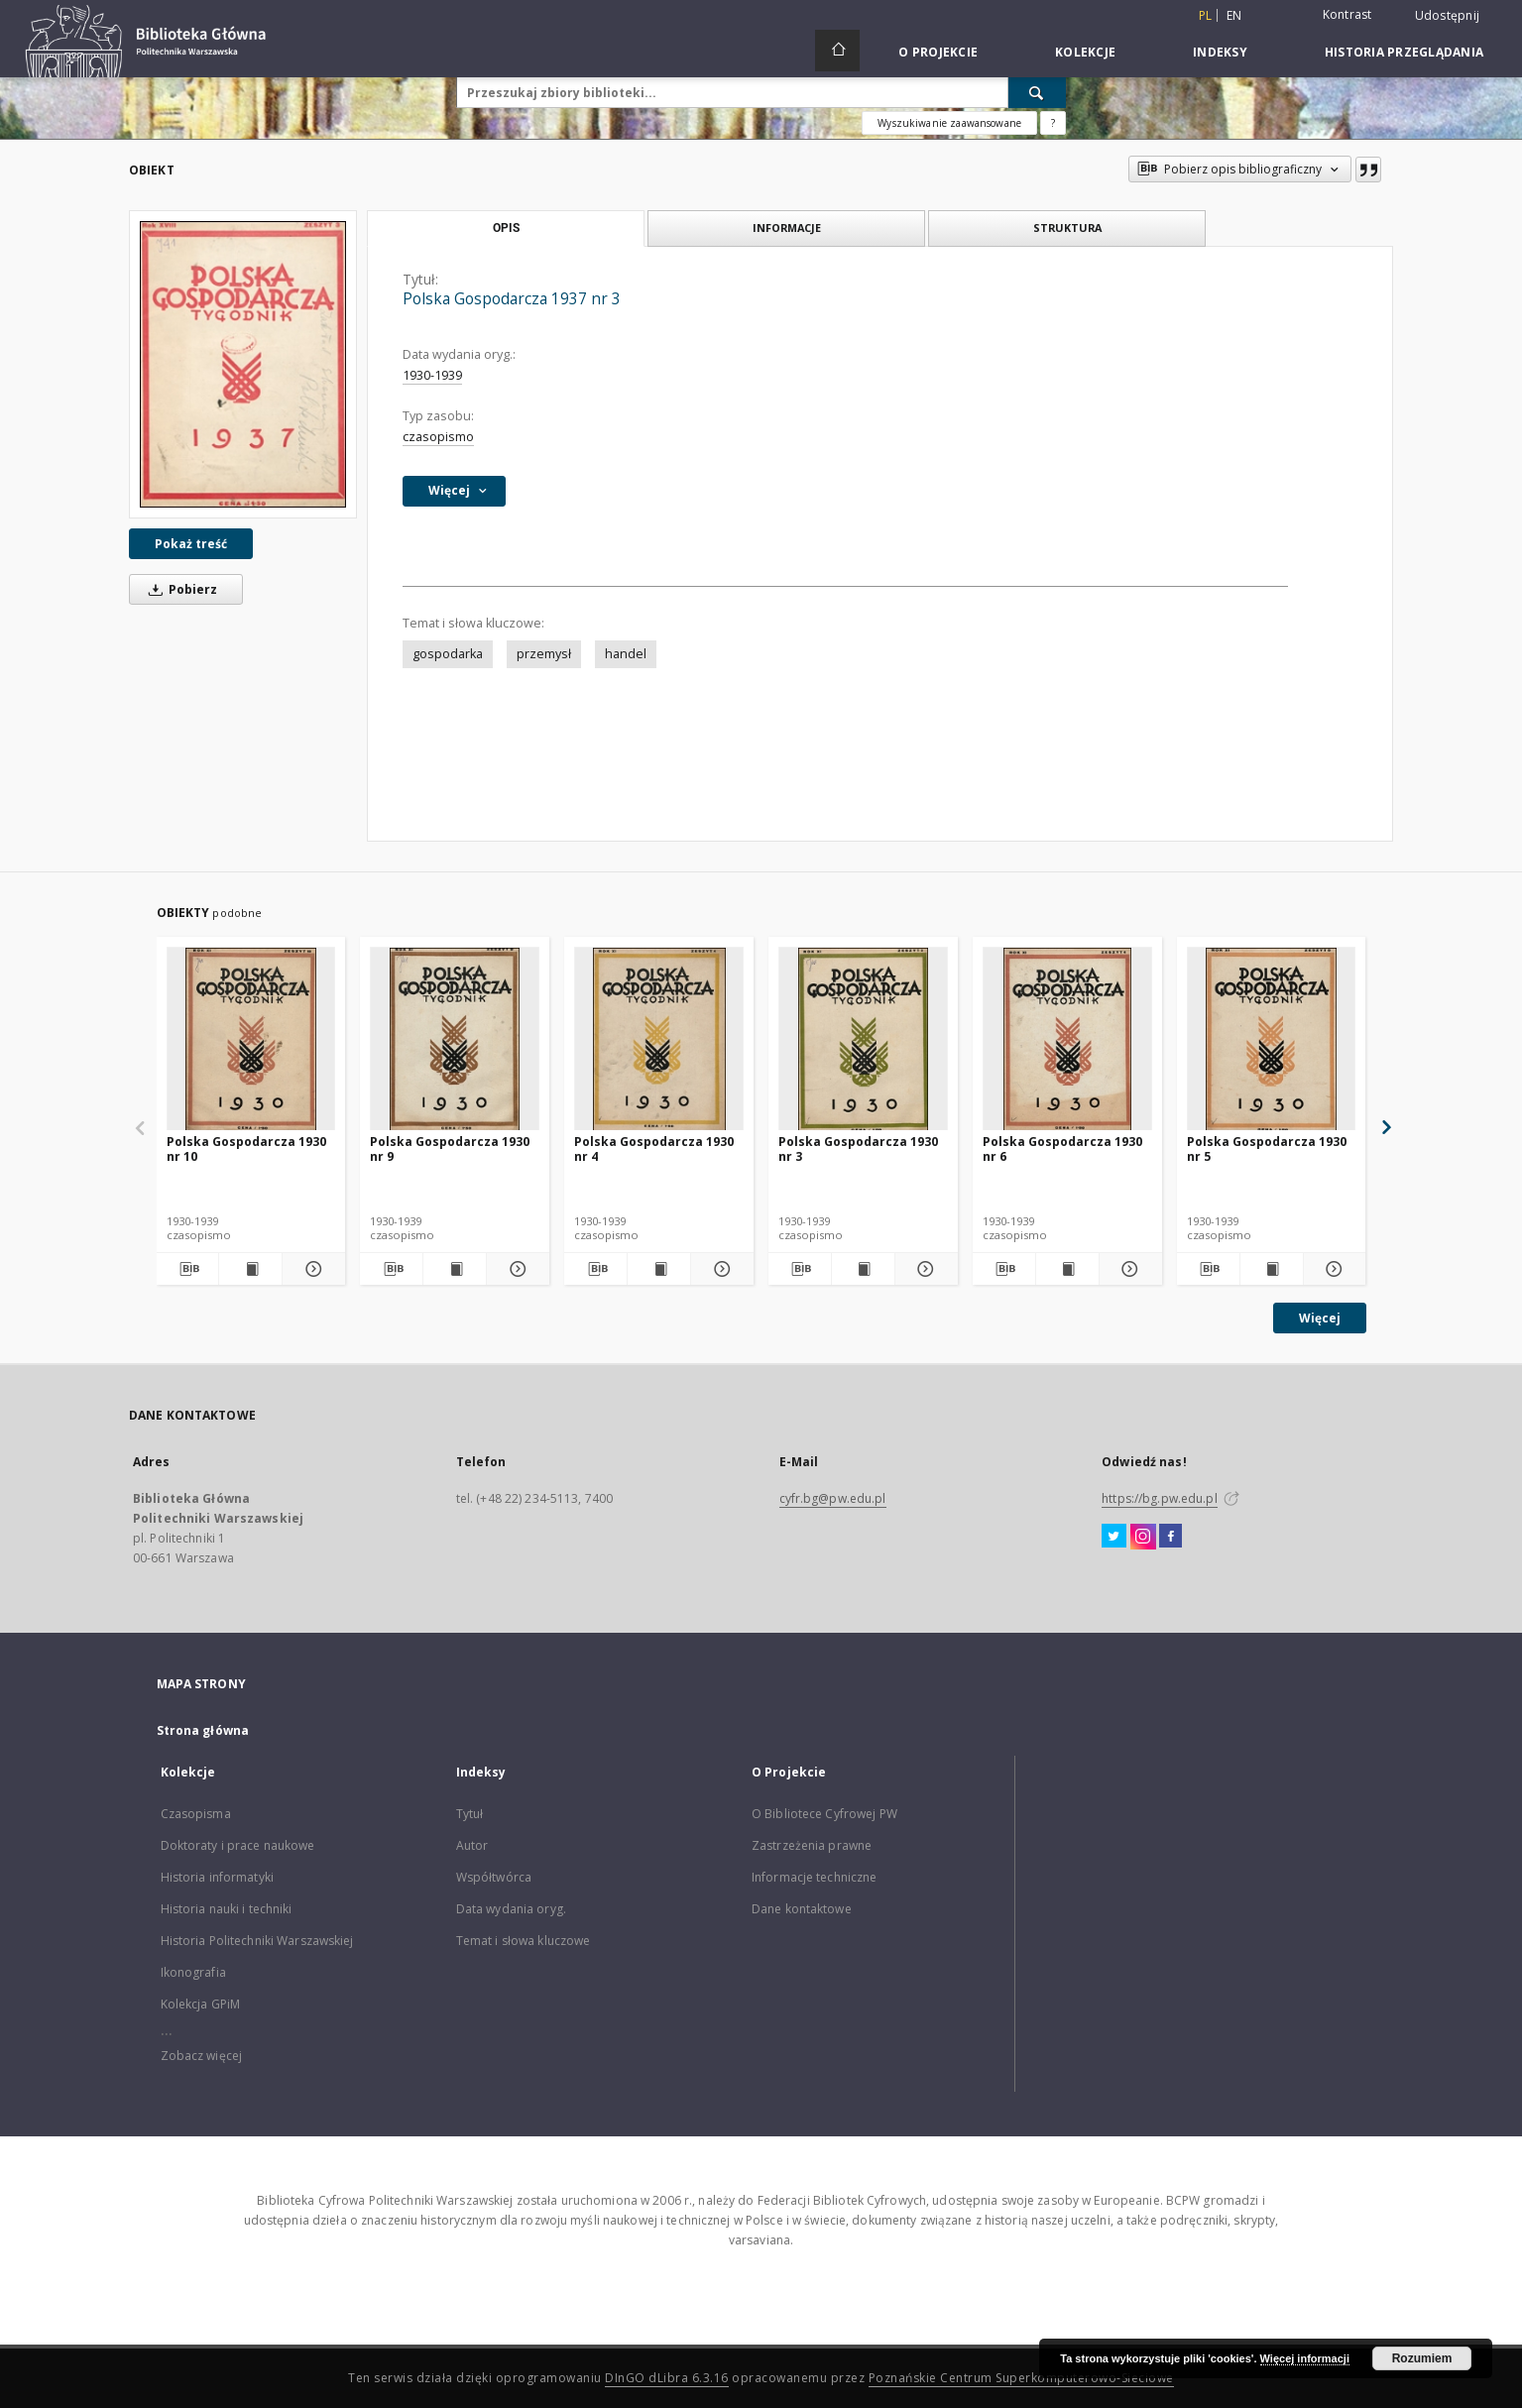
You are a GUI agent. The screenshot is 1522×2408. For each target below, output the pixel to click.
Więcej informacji (1304, 2358)
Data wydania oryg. (511, 1908)
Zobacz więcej (202, 2055)
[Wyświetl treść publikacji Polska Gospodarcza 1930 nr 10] (250, 1269)
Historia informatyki (217, 1877)
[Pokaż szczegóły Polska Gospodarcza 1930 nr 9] (515, 1269)
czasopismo (438, 436)
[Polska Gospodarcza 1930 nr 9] (454, 1039)
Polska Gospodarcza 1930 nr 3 (858, 1148)
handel (625, 653)
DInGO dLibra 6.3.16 (667, 2377)
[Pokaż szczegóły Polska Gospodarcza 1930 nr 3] (923, 1269)
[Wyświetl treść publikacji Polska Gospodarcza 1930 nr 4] (659, 1269)
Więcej (1320, 1318)
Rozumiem (1422, 2358)
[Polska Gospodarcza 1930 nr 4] (659, 1039)
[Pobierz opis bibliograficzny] (188, 1269)
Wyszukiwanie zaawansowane (949, 123)
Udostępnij (1447, 16)
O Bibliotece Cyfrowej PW (824, 1813)
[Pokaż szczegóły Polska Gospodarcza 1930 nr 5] (1332, 1269)
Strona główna (203, 1730)
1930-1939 (432, 375)
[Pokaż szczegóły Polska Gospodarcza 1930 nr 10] (311, 1269)
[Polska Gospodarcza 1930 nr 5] (1271, 1039)
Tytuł (470, 1813)
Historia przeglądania (1404, 52)
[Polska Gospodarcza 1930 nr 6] (1067, 1039)
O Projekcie (938, 52)
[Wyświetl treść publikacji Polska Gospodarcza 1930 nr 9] (454, 1269)
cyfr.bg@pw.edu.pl (832, 1498)
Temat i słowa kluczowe (523, 1940)
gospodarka (447, 653)
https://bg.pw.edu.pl (1159, 1498)
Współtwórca (493, 1877)
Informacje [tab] (787, 227)
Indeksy (1220, 52)
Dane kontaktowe (802, 1908)
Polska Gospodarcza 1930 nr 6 (1062, 1148)
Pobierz (179, 589)
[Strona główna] (837, 50)
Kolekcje (1085, 52)
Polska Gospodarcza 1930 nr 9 (449, 1148)
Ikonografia (193, 1972)
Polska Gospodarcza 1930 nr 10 (246, 1148)
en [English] (1234, 15)
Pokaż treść (191, 543)
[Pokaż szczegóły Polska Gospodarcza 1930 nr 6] (1128, 1269)
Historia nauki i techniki (227, 1908)
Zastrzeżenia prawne (812, 1845)
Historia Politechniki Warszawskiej (257, 1940)
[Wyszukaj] (1037, 92)
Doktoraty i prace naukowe (238, 1845)
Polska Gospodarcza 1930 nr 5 (1266, 1148)
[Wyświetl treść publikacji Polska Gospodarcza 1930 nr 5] (1271, 1269)
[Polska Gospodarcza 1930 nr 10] (251, 1039)
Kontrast (1347, 14)
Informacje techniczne (815, 1877)
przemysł (544, 653)
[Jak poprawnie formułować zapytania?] (1053, 123)
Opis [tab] (506, 228)
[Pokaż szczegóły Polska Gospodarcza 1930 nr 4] (719, 1269)
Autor (472, 1845)
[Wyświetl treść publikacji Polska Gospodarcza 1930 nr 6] (1067, 1269)
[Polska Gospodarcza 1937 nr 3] (243, 364)
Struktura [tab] (1067, 227)
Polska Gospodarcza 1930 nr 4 (654, 1148)
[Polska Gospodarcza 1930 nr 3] (863, 1039)
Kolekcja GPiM (201, 2004)
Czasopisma (196, 1813)
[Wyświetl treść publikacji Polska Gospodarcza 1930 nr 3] (863, 1269)
